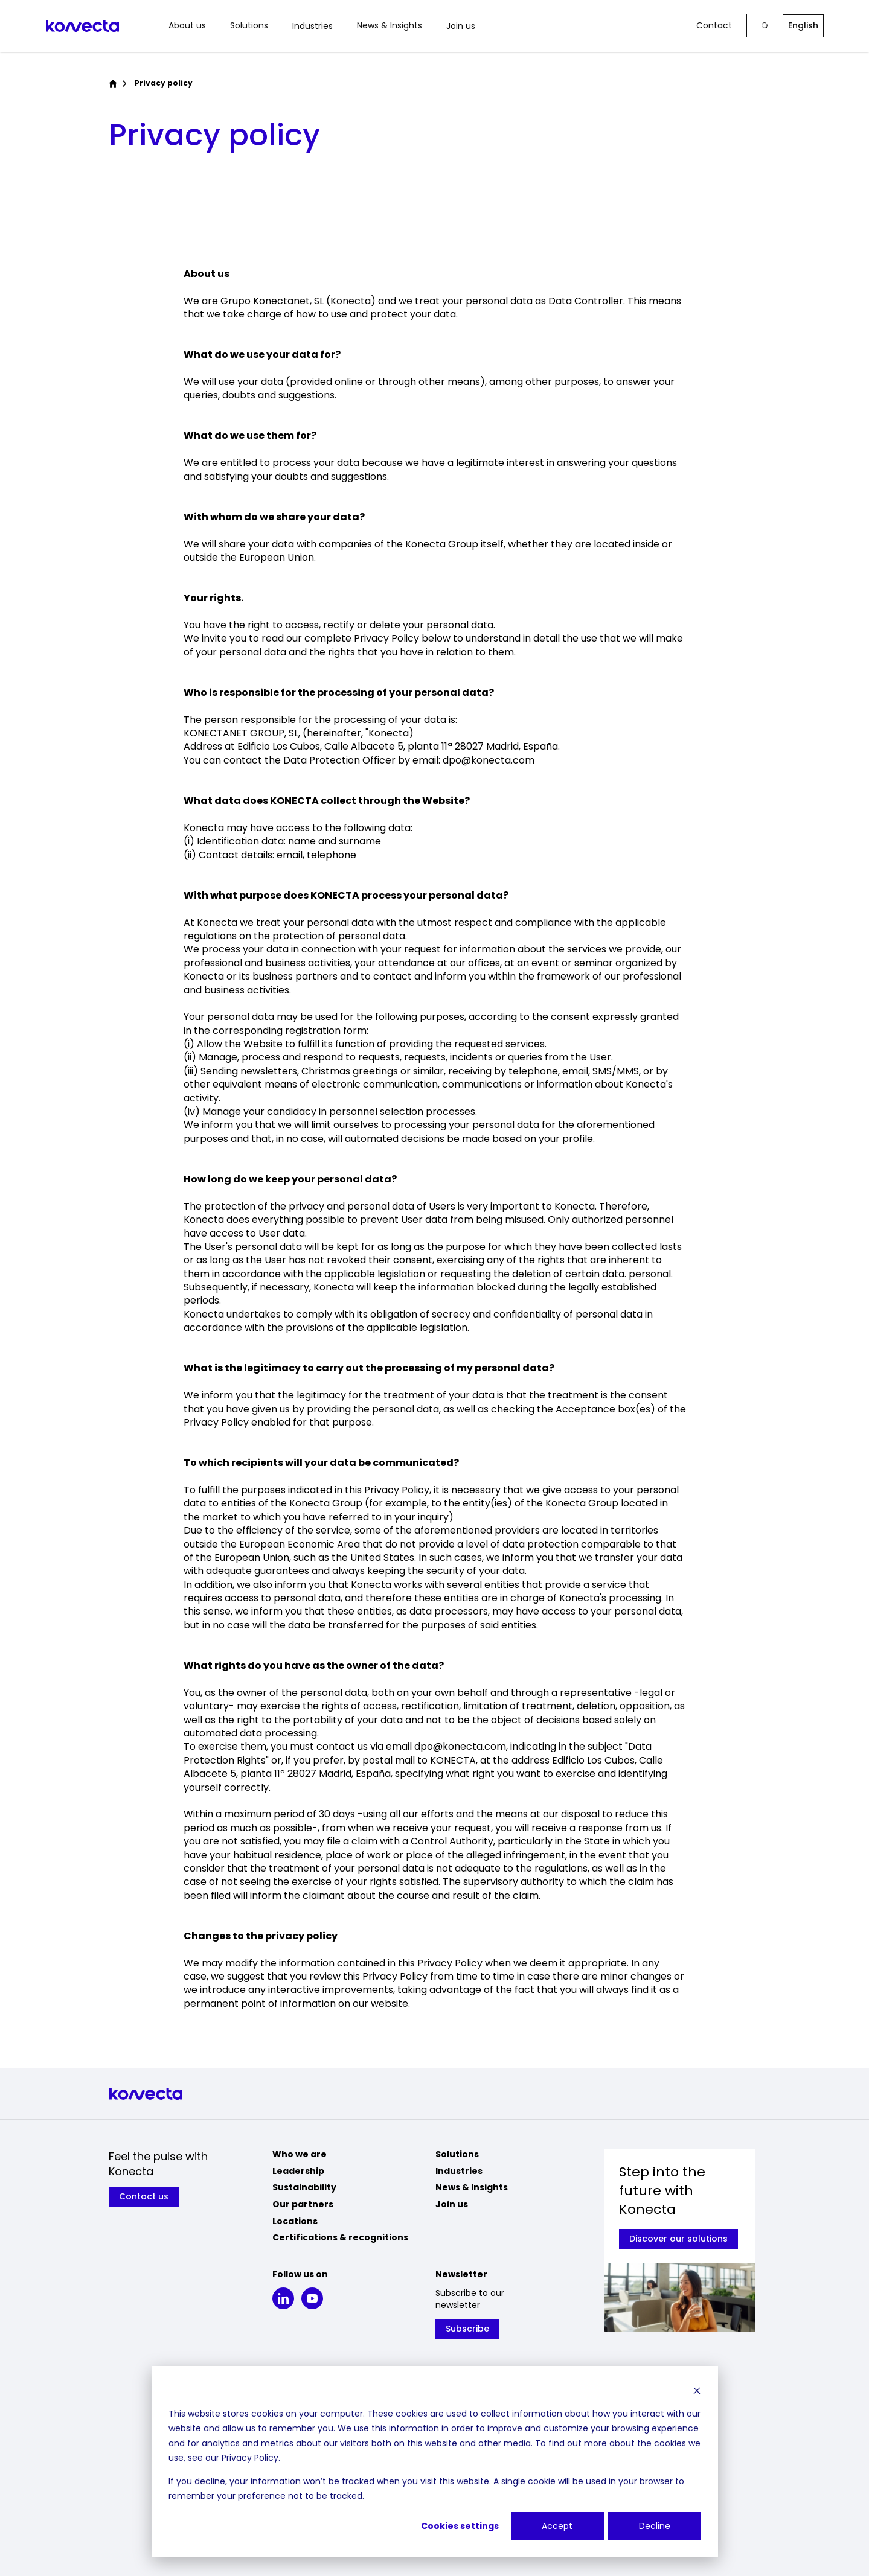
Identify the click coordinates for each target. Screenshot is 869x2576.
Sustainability (304, 2187)
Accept (557, 2526)
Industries (312, 26)
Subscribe (467, 2329)
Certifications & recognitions (340, 2237)
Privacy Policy (250, 2458)
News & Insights (389, 25)
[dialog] (435, 2461)
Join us (460, 26)
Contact (714, 25)
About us (187, 25)
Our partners (302, 2204)
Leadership (298, 2171)
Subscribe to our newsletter (469, 2299)
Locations (295, 2221)
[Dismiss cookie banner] (697, 2390)
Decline (654, 2526)
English (803, 25)
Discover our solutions (678, 2239)
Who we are (299, 2154)
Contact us (143, 2196)
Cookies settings (460, 2526)
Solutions (249, 25)
